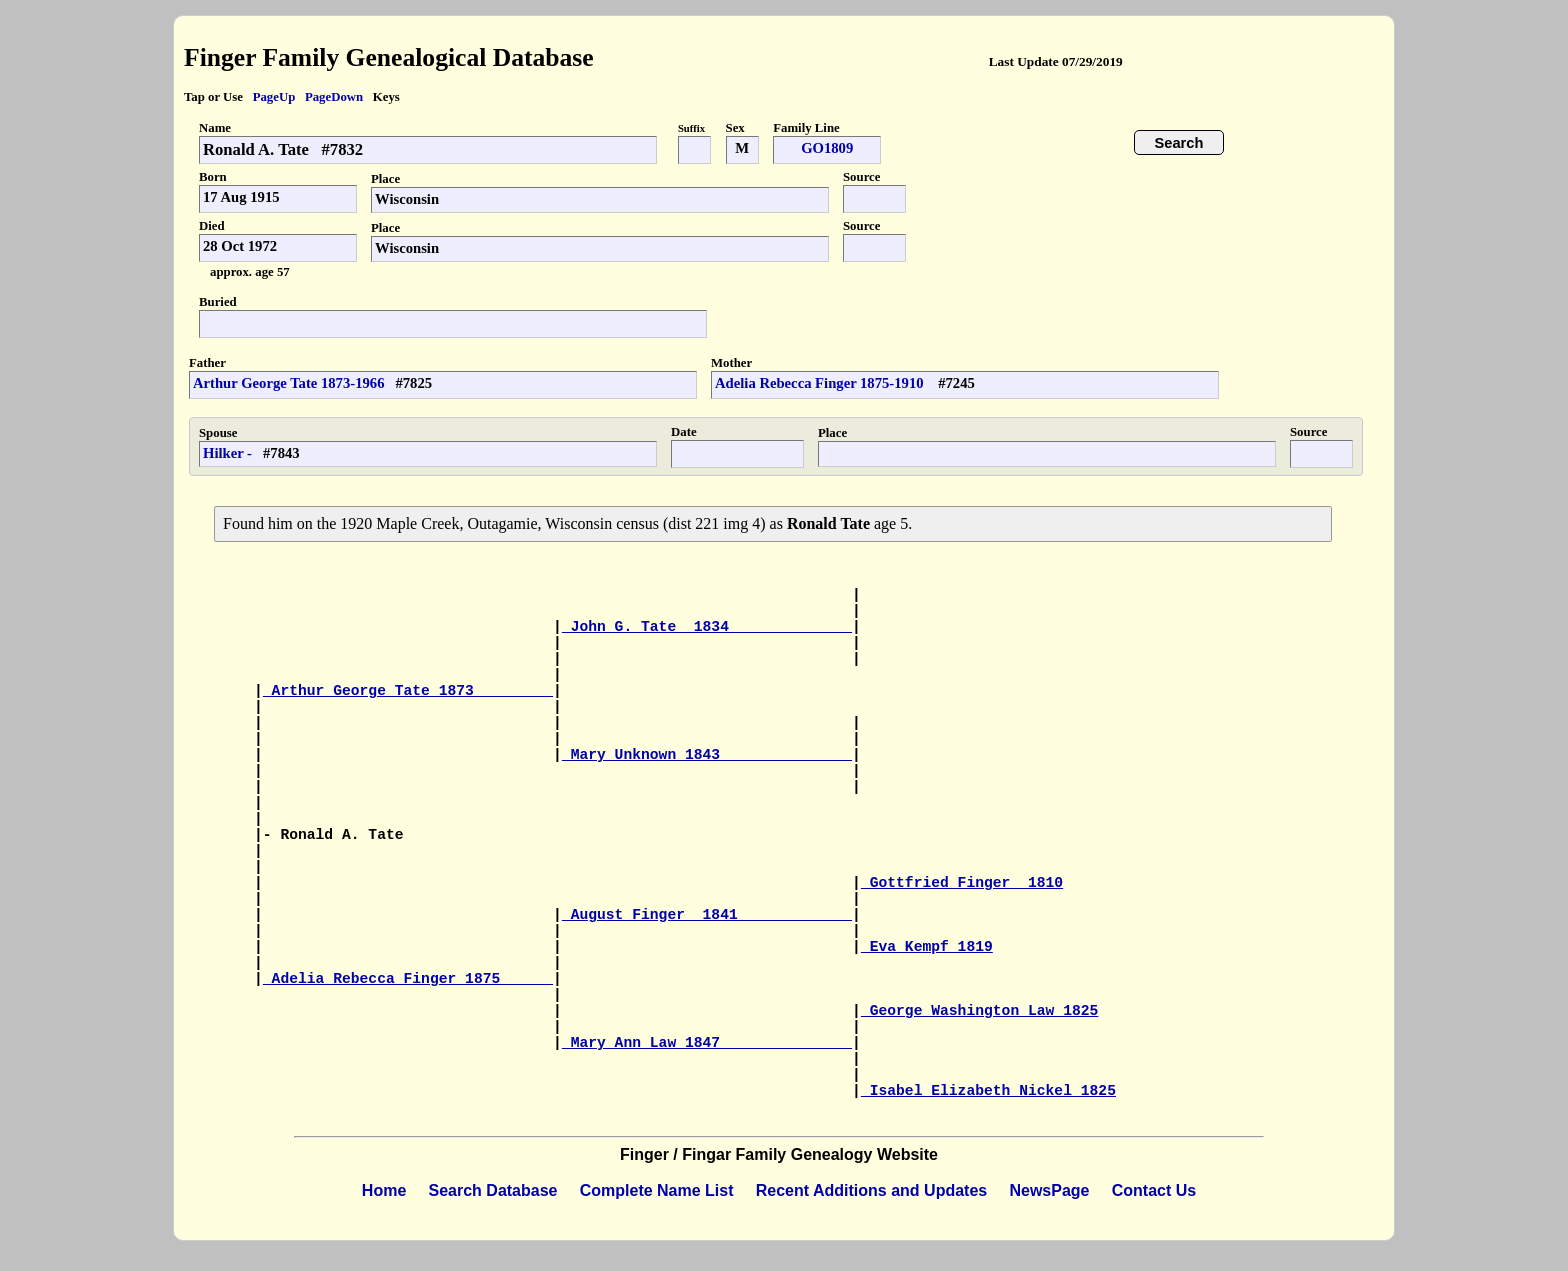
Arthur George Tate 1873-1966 (288, 383)
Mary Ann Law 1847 (707, 1043)
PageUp (274, 97)
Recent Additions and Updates (871, 1190)
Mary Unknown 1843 (707, 755)
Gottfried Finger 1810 (962, 883)
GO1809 (827, 148)
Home (384, 1190)
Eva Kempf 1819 (927, 947)
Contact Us (1154, 1190)
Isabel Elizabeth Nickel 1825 (988, 1091)
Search (1179, 143)
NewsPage (1049, 1190)
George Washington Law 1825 (979, 1011)
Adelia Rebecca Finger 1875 (408, 979)
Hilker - (227, 453)
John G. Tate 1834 (707, 627)
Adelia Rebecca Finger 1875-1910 (821, 383)
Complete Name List (657, 1190)
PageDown (334, 97)
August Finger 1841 (707, 915)
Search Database (493, 1190)
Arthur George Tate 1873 (408, 691)
